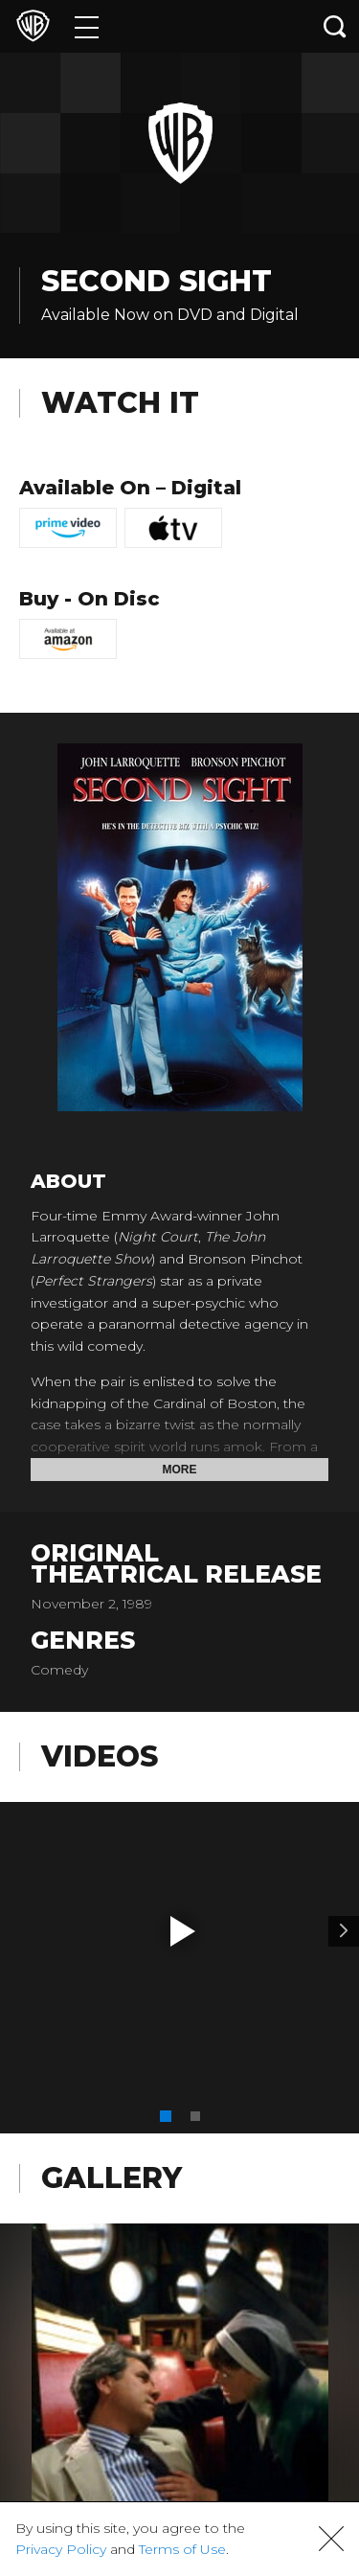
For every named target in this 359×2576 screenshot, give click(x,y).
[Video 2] (343, 1931)
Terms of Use (182, 2549)
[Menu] (86, 26)
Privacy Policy (60, 2549)
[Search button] (335, 26)
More (180, 1469)
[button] (182, 1931)
